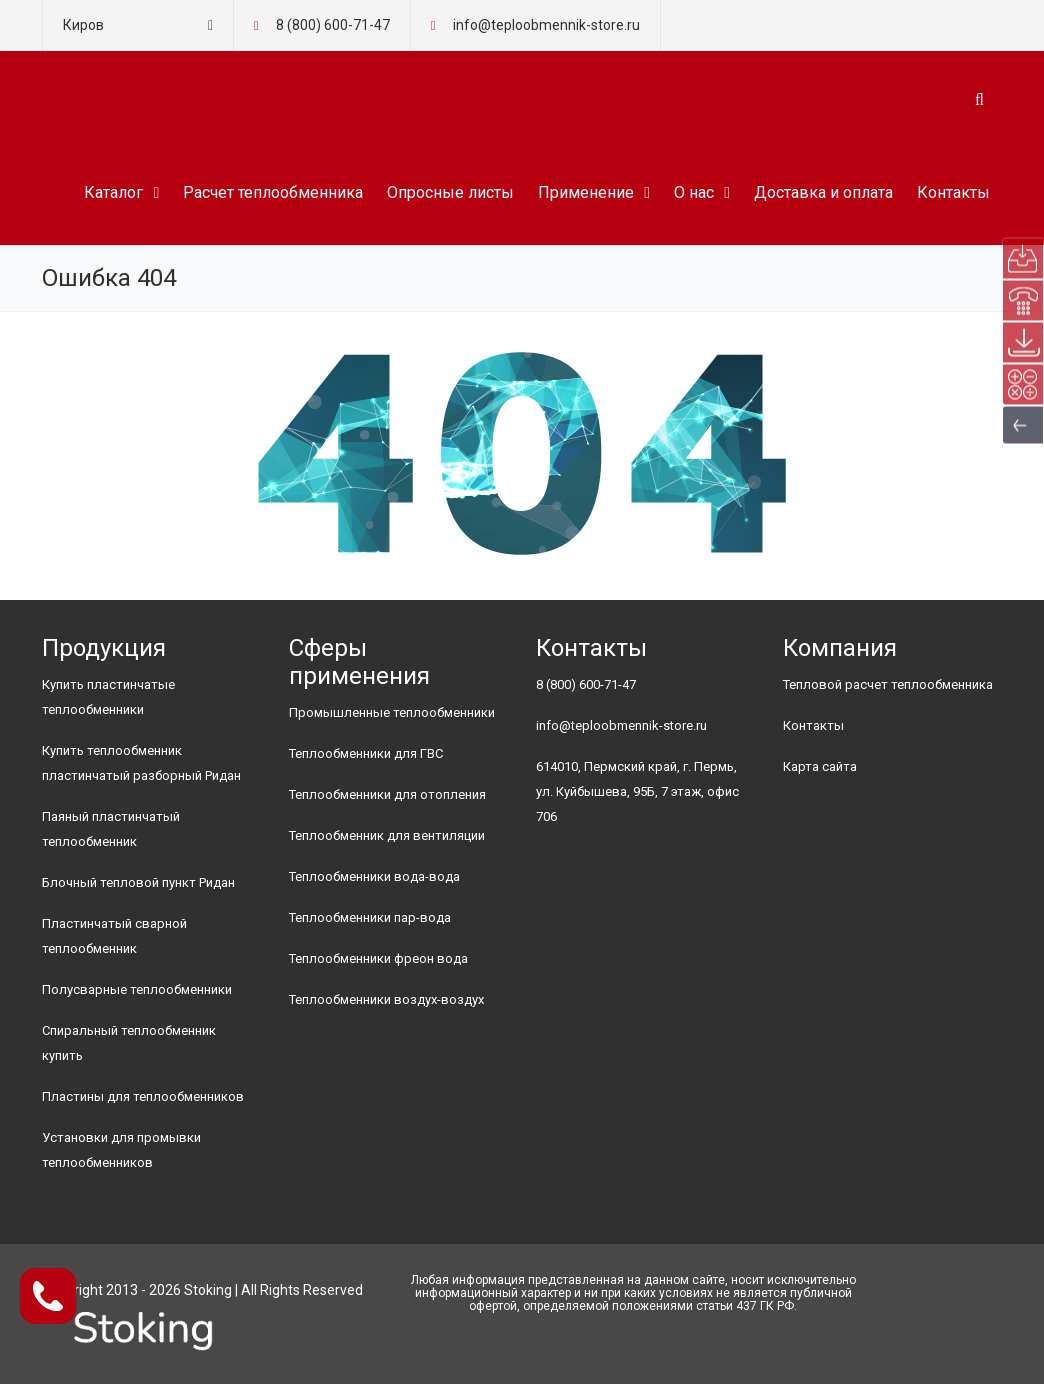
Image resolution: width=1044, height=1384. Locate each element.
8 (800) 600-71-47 (333, 25)
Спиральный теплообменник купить (129, 1043)
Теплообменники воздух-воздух (386, 999)
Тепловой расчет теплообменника (888, 684)
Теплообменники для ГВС (366, 753)
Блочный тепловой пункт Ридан (138, 882)
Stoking (208, 1290)
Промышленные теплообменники (392, 712)
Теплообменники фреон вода (378, 958)
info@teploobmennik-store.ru (621, 725)
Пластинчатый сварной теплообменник (114, 936)
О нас (694, 192)
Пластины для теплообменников (143, 1096)
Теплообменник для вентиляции (387, 835)
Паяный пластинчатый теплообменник (111, 829)
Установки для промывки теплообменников (121, 1150)
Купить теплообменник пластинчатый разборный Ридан (141, 763)
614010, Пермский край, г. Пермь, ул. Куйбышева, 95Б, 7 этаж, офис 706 (637, 791)
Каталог (113, 192)
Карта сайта (820, 766)
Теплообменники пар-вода (370, 917)
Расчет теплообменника (273, 192)
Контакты (953, 192)
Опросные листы (450, 192)
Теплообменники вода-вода (374, 876)
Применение (586, 192)
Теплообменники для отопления (387, 794)
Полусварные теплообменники (137, 989)
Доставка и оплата (823, 192)
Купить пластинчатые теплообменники (108, 697)
